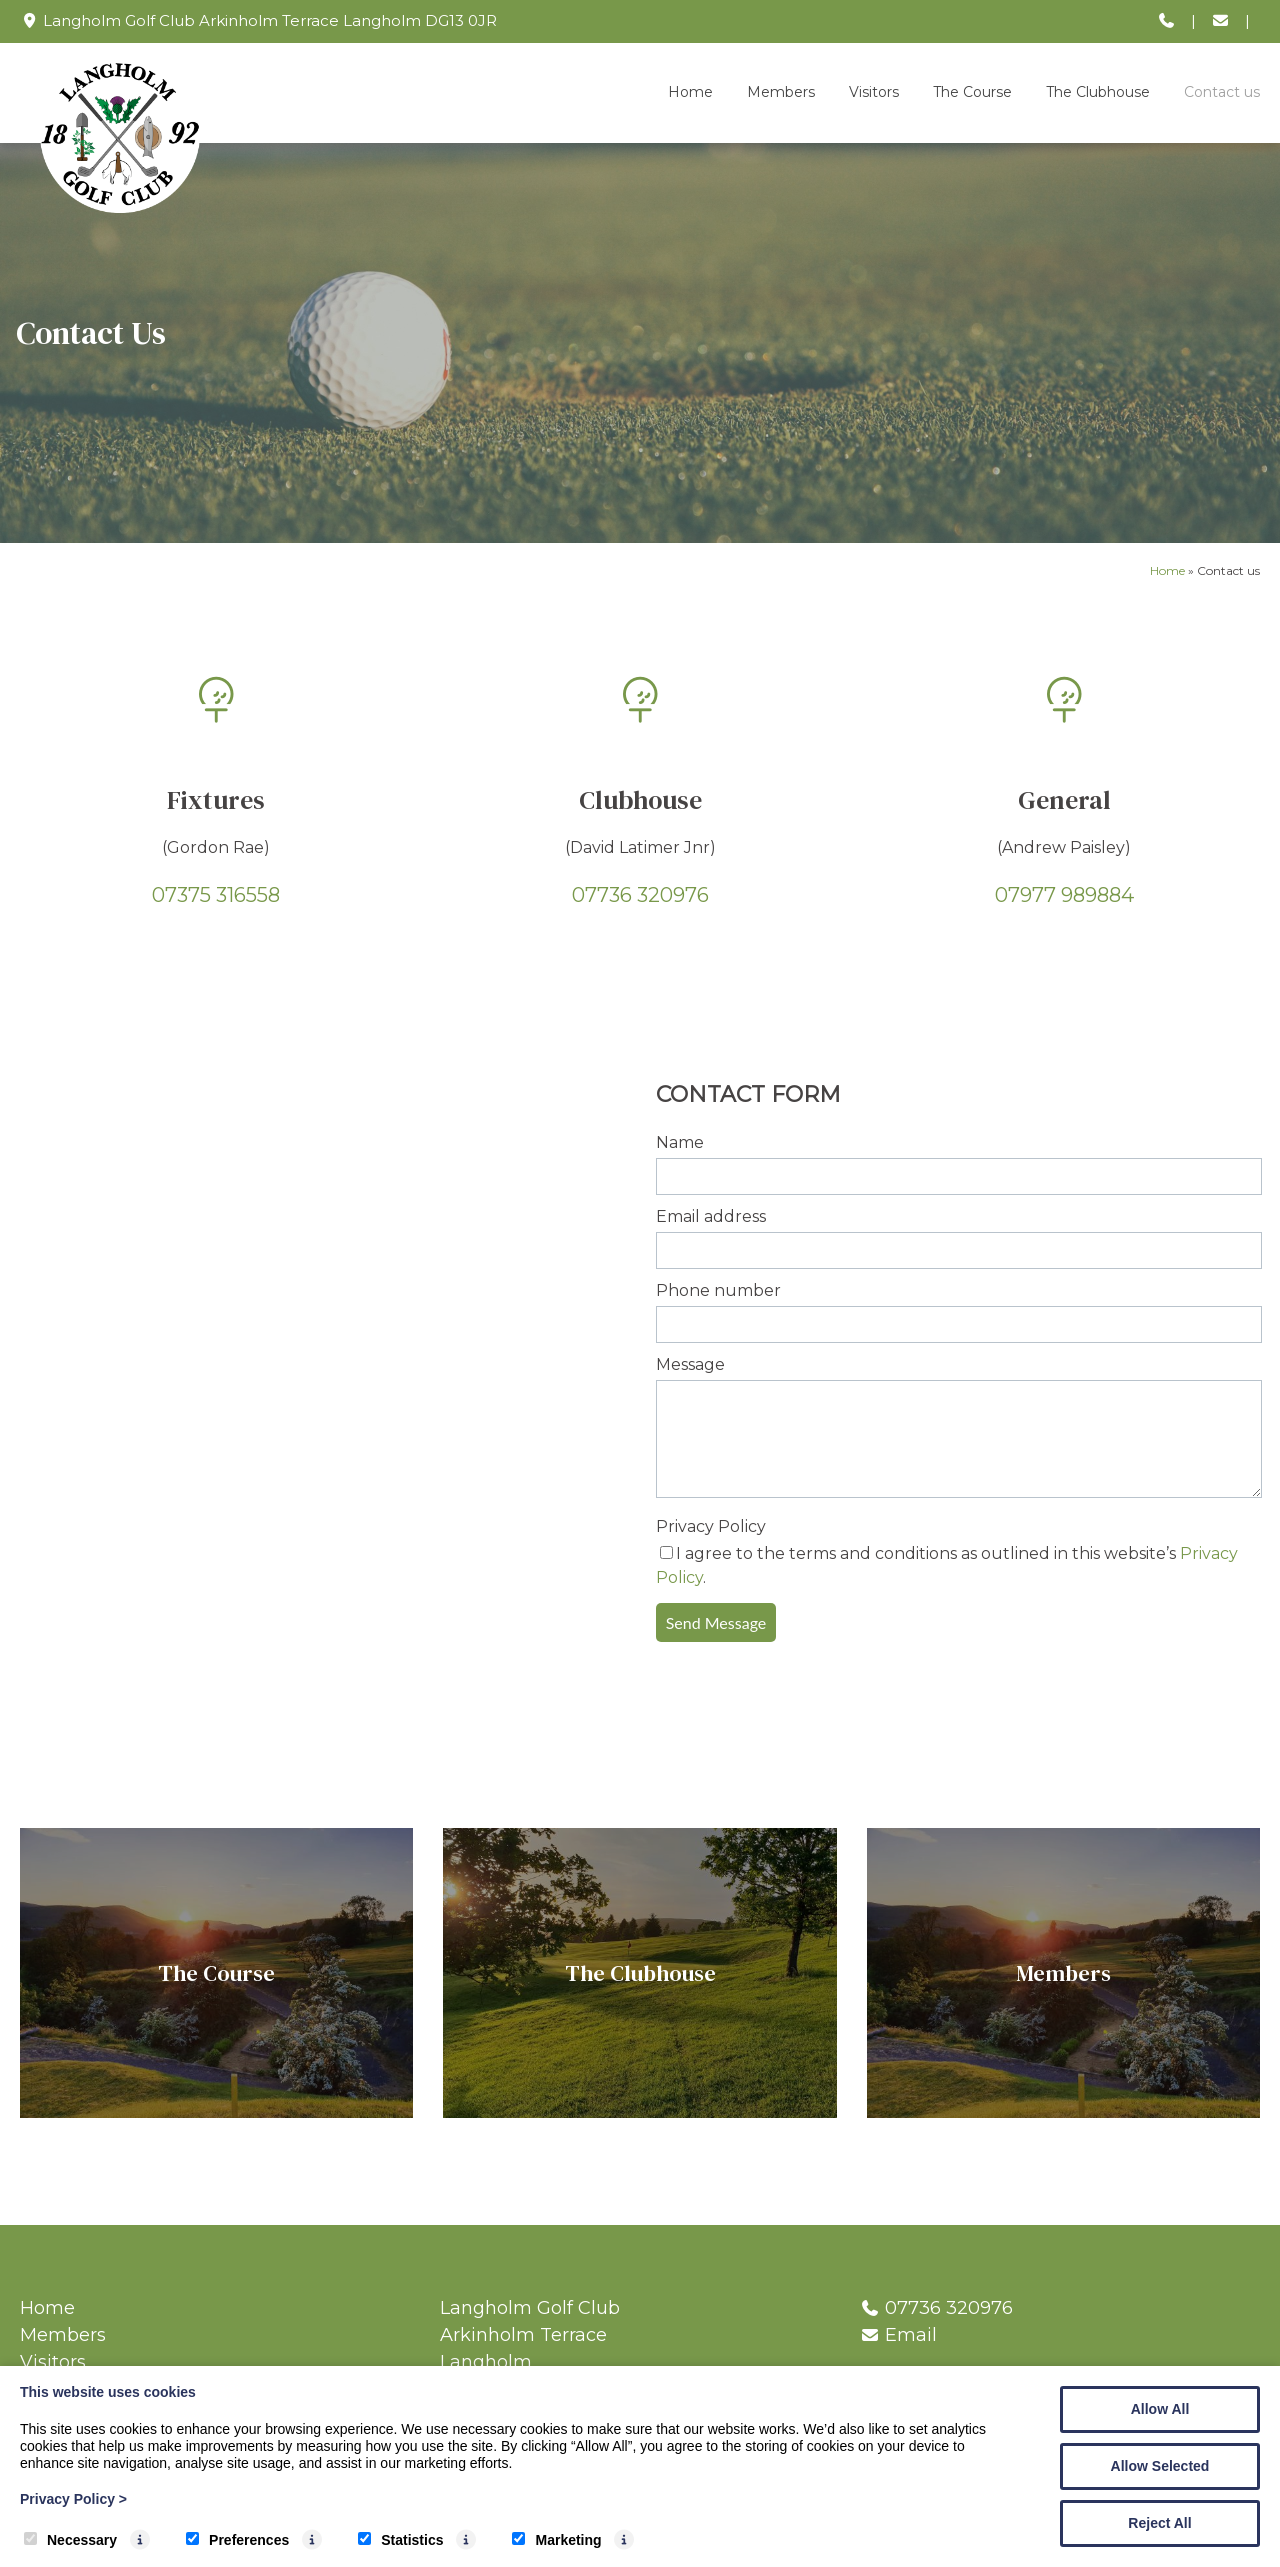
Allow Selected (1160, 2466)
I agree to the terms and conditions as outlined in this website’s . (947, 1565)
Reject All (1159, 2523)
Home (690, 92)
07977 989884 (1064, 895)
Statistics (400, 2540)
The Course (972, 92)
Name (680, 1142)
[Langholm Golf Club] (120, 207)
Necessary (70, 2540)
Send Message (716, 1622)
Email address (711, 1216)
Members (781, 92)
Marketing (556, 2540)
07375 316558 (216, 895)
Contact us (1222, 92)
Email (911, 2335)
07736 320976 (640, 895)
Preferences (237, 2540)
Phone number (718, 1290)
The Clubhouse (1098, 92)
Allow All (1160, 2409)
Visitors (874, 92)
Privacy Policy (711, 1526)
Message (690, 1364)
